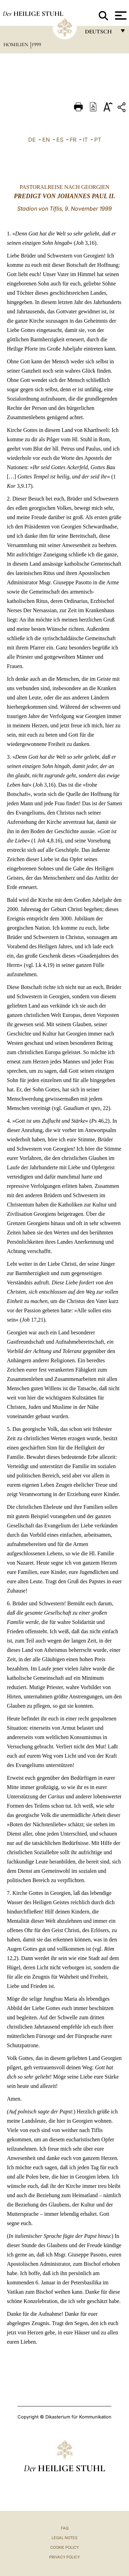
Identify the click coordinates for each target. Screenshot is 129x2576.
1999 (36, 44)
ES (59, 139)
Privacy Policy (64, 2557)
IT (85, 139)
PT (97, 139)
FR (73, 139)
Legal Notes (64, 2537)
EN (46, 139)
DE (32, 139)
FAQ (64, 2528)
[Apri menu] (120, 15)
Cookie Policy (64, 2547)
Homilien (16, 44)
